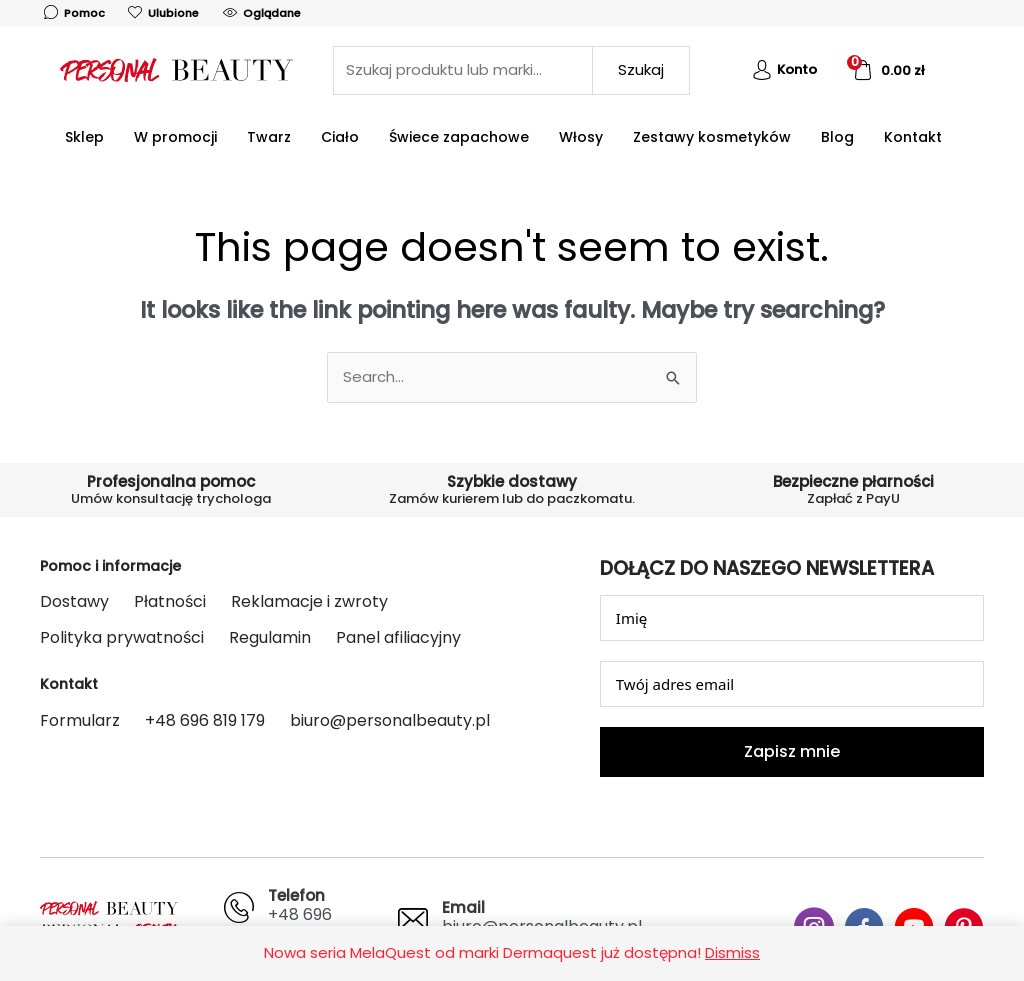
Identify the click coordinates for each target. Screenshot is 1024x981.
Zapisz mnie (792, 751)
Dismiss (732, 952)
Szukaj (641, 69)
